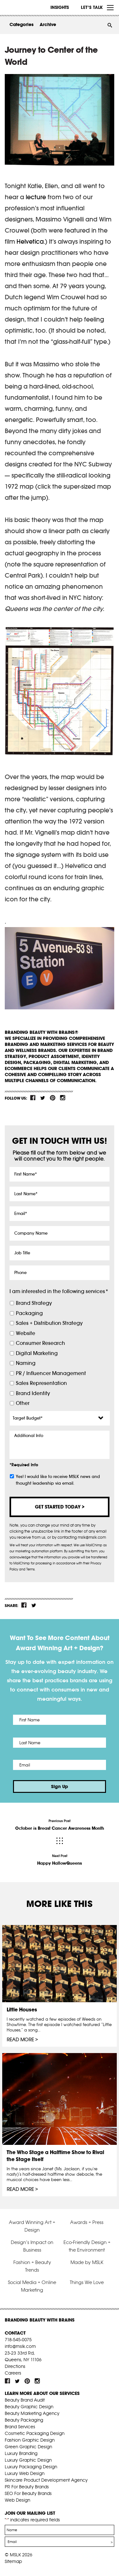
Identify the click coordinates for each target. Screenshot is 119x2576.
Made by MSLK (86, 2262)
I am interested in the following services (59, 1291)
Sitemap (13, 2561)
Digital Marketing (37, 1353)
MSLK (28, 7)
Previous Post (59, 1825)
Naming (26, 1363)
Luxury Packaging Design (31, 2467)
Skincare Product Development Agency (46, 2480)
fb (33, 1098)
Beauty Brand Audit (25, 2400)
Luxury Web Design (24, 2473)
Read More (20, 2039)
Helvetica (30, 241)
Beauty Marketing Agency (32, 2413)
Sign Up (59, 1786)
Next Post (59, 1860)
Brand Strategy (34, 1303)
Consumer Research (40, 1343)
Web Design (17, 2500)
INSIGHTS (59, 7)
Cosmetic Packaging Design (34, 2433)
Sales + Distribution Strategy (49, 1323)
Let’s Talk (92, 7)
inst (62, 1098)
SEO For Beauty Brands (28, 2493)
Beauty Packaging (24, 2420)
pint (53, 1098)
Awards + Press (86, 2222)
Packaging (29, 1313)
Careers (13, 2373)
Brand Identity (33, 1393)
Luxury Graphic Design (28, 2460)
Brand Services (20, 2427)
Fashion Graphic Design (30, 2440)
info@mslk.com (20, 2346)
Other (23, 1403)
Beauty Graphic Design (29, 2407)
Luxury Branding (21, 2453)
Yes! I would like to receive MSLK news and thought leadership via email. (58, 1480)
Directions (15, 2366)
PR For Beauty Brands (27, 2487)
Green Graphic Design (28, 2447)
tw (43, 1098)
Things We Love (87, 2282)
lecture (36, 197)
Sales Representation (41, 1383)
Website (25, 1333)
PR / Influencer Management (51, 1373)
